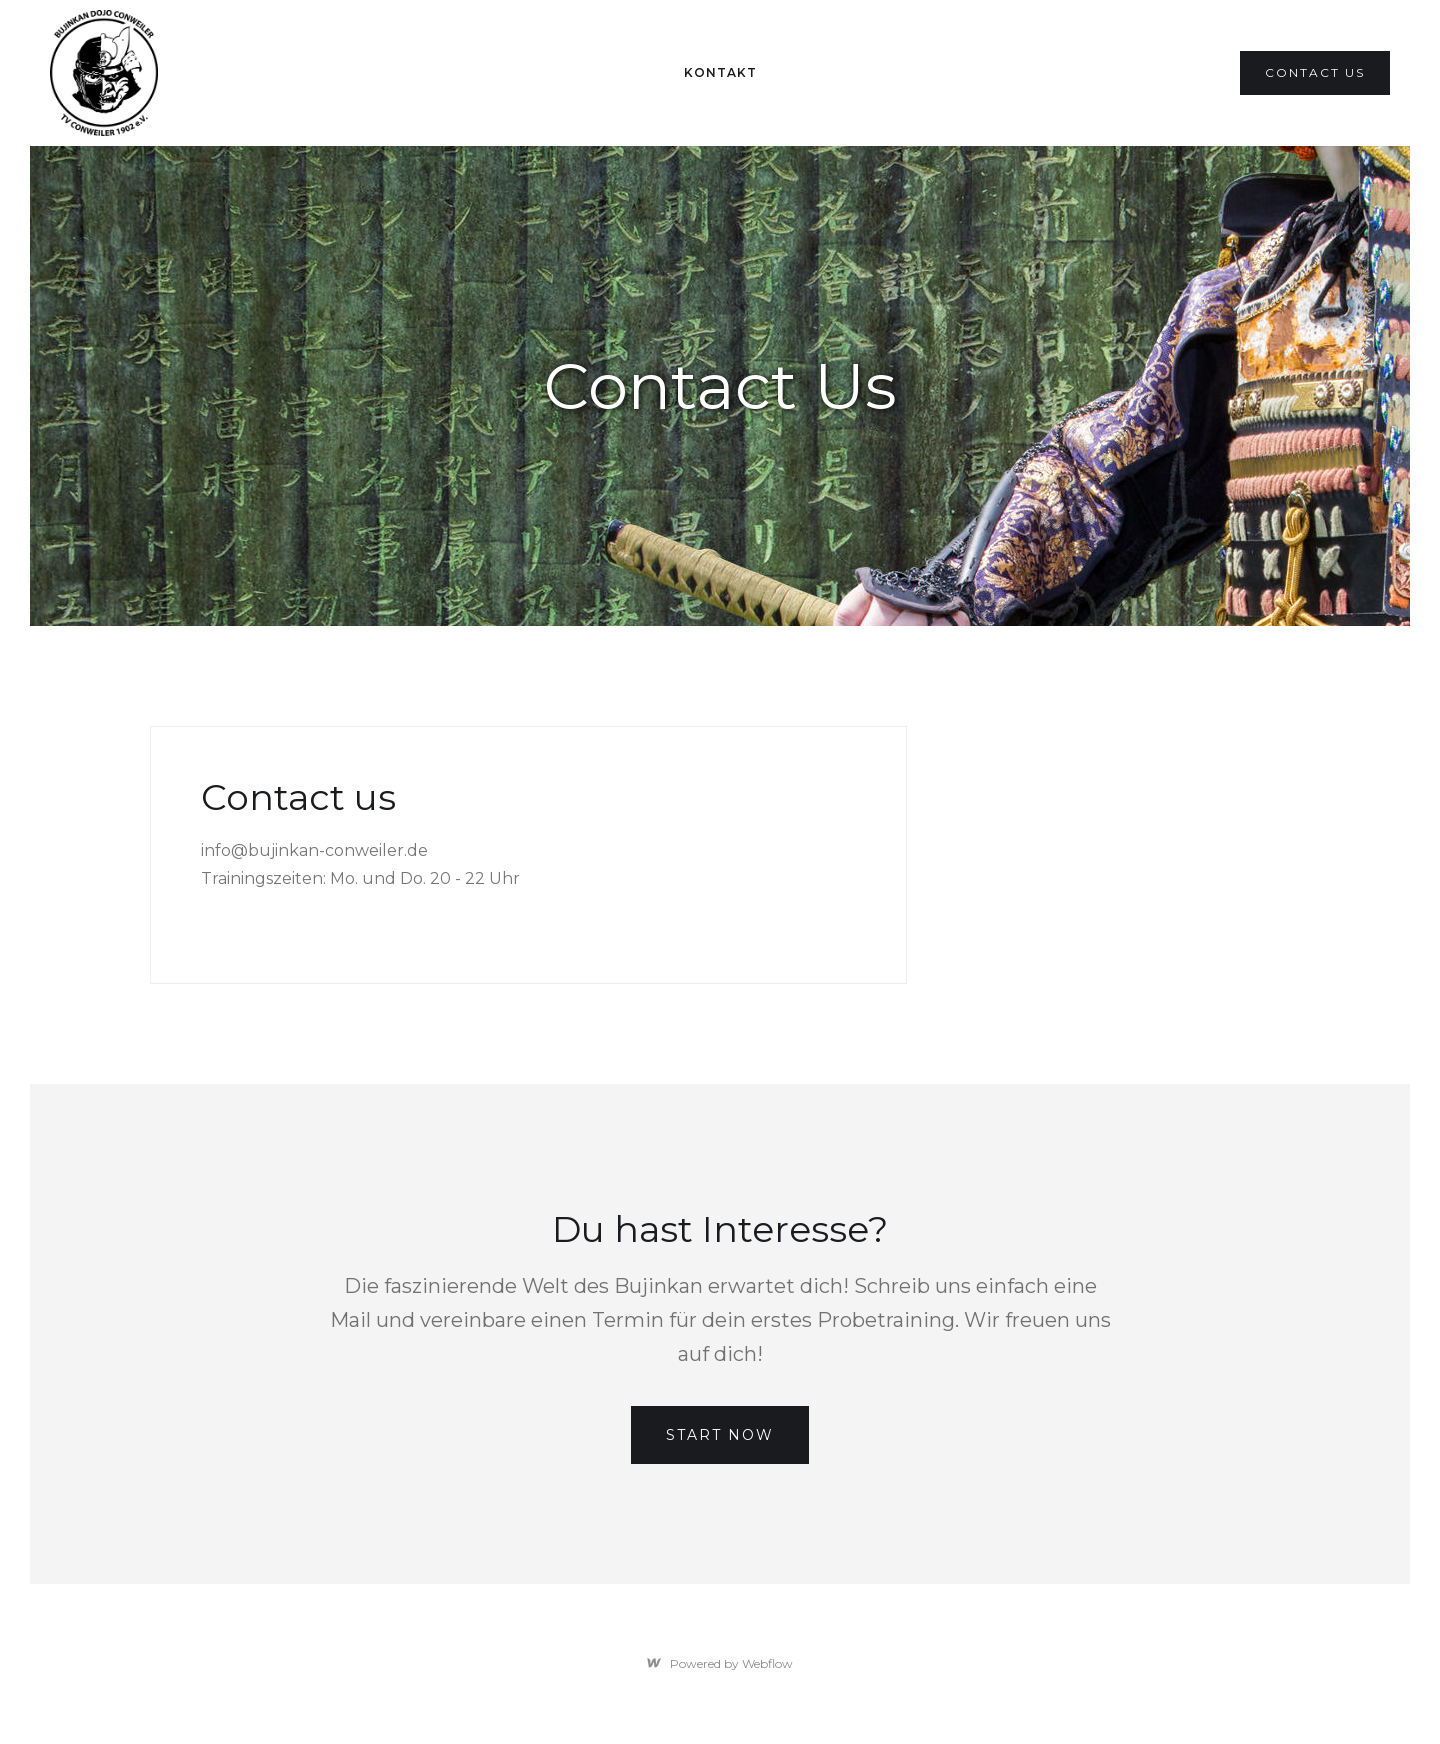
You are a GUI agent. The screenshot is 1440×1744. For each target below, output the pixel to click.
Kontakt (720, 72)
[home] (104, 73)
